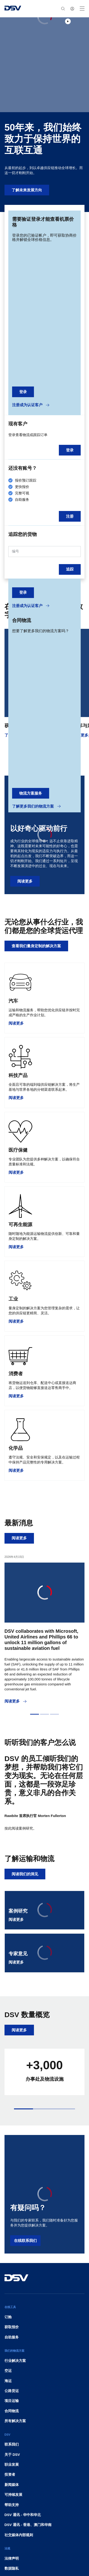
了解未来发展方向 (27, 190)
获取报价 (12, 2367)
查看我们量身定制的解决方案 (36, 946)
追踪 (70, 569)
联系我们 (12, 2484)
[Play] (68, 21)
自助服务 (12, 2377)
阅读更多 (25, 881)
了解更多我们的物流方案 (36, 806)
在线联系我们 (25, 2280)
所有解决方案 (15, 2461)
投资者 (10, 2514)
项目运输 (12, 2440)
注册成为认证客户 (31, 405)
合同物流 (12, 2451)
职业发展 (12, 2504)
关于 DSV (12, 2494)
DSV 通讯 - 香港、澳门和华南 (28, 2564)
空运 (8, 2410)
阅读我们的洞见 (25, 1914)
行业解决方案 (15, 2400)
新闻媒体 (12, 2524)
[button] (23, 2148)
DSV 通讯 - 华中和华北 (23, 2555)
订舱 (8, 2357)
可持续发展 (13, 2534)
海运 (8, 2421)
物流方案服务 (30, 793)
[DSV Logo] (13, 9)
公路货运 (12, 2431)
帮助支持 (12, 2545)
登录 (23, 392)
